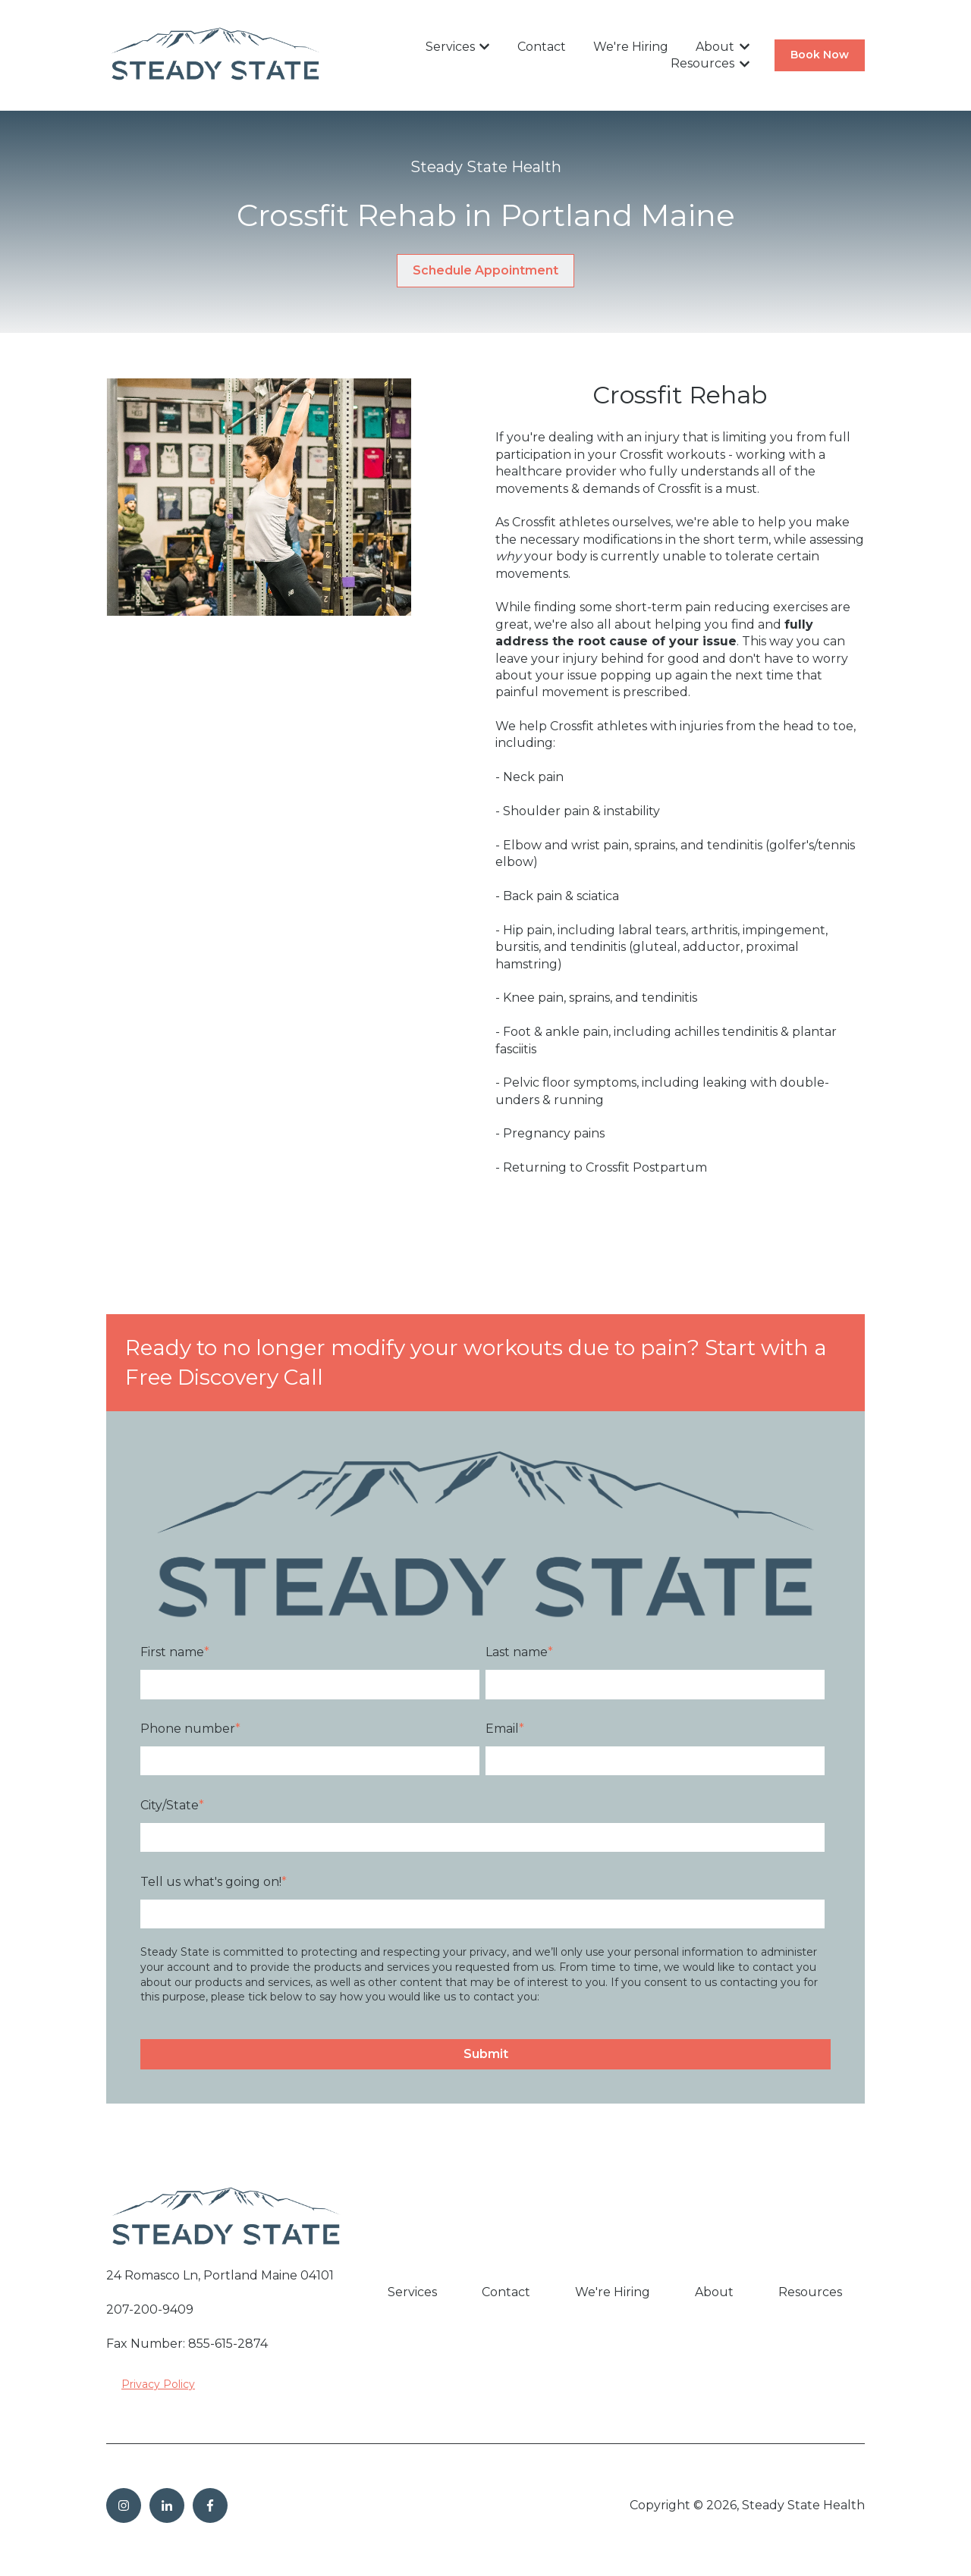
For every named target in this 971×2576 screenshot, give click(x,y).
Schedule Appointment (485, 270)
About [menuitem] (714, 2292)
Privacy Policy (158, 2384)
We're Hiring (630, 46)
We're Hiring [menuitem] (612, 2292)
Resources (702, 63)
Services (450, 46)
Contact (541, 46)
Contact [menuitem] (506, 2292)
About (715, 46)
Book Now (819, 54)
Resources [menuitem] (810, 2292)
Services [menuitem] (412, 2292)
